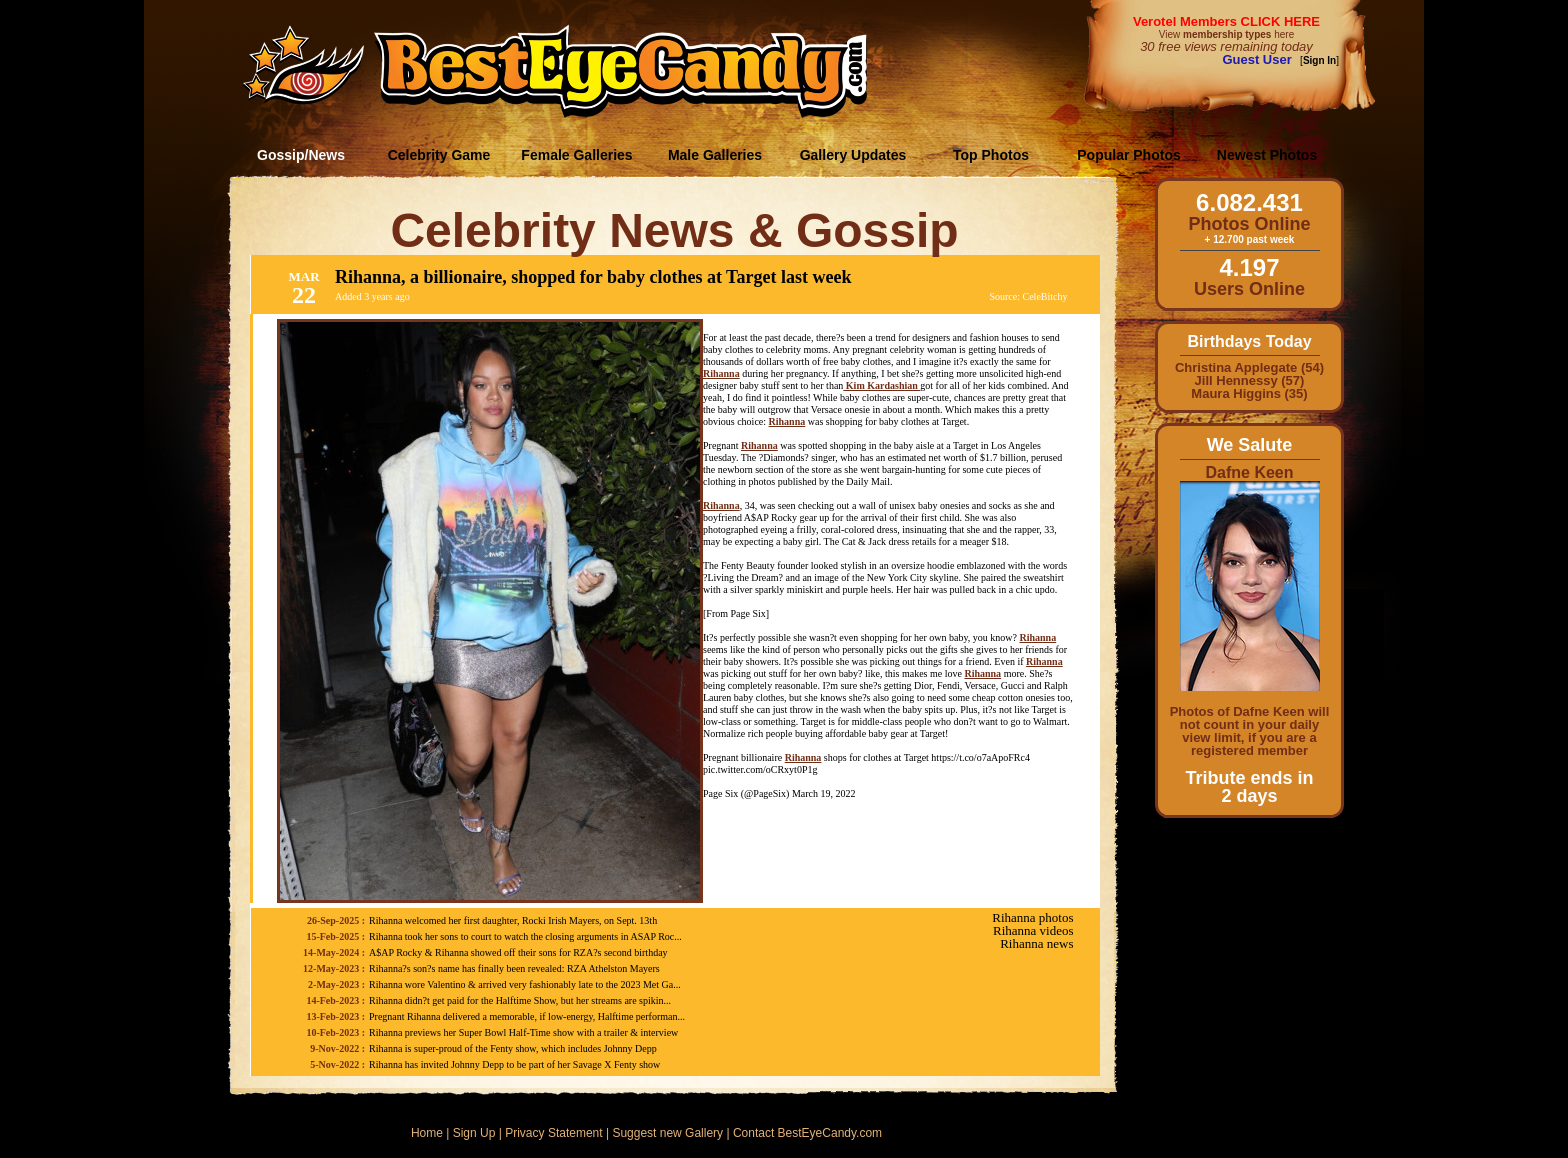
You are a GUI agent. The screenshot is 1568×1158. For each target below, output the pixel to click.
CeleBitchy (1045, 296)
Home (427, 1133)
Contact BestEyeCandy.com (807, 1133)
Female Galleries (576, 155)
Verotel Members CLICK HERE (1226, 21)
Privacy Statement (553, 1133)
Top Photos (991, 155)
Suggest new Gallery (667, 1133)
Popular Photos (1128, 155)
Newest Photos (1267, 155)
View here (1226, 34)
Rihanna (721, 373)
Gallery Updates (853, 155)
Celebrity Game (439, 155)
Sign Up (474, 1133)
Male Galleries (715, 155)
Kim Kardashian (881, 385)
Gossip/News (301, 155)
